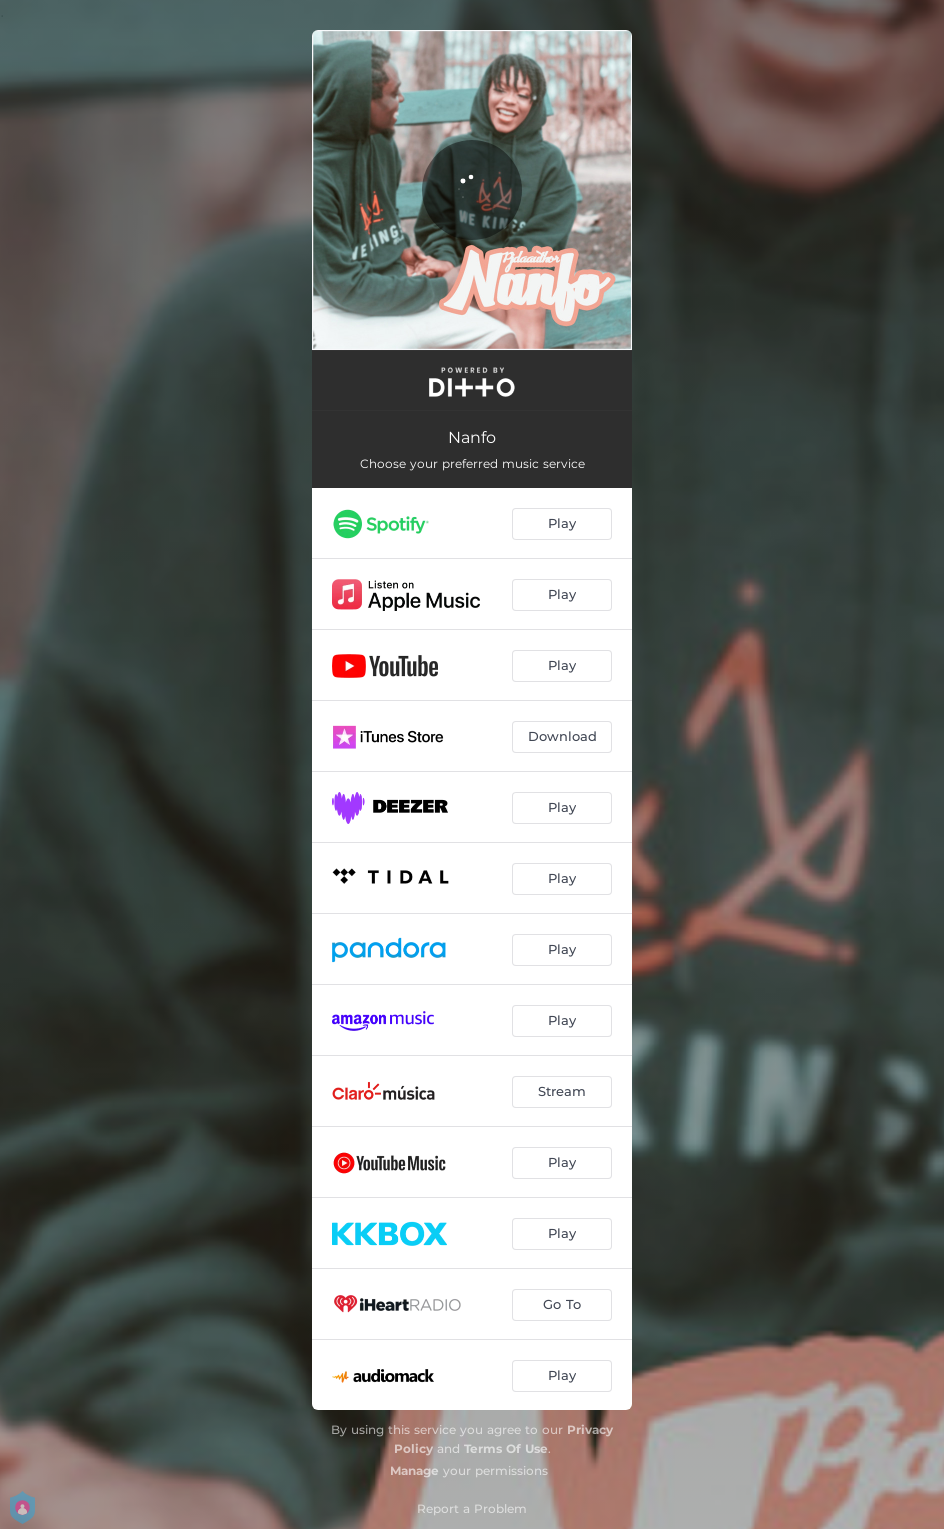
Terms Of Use (506, 1448)
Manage (414, 1470)
